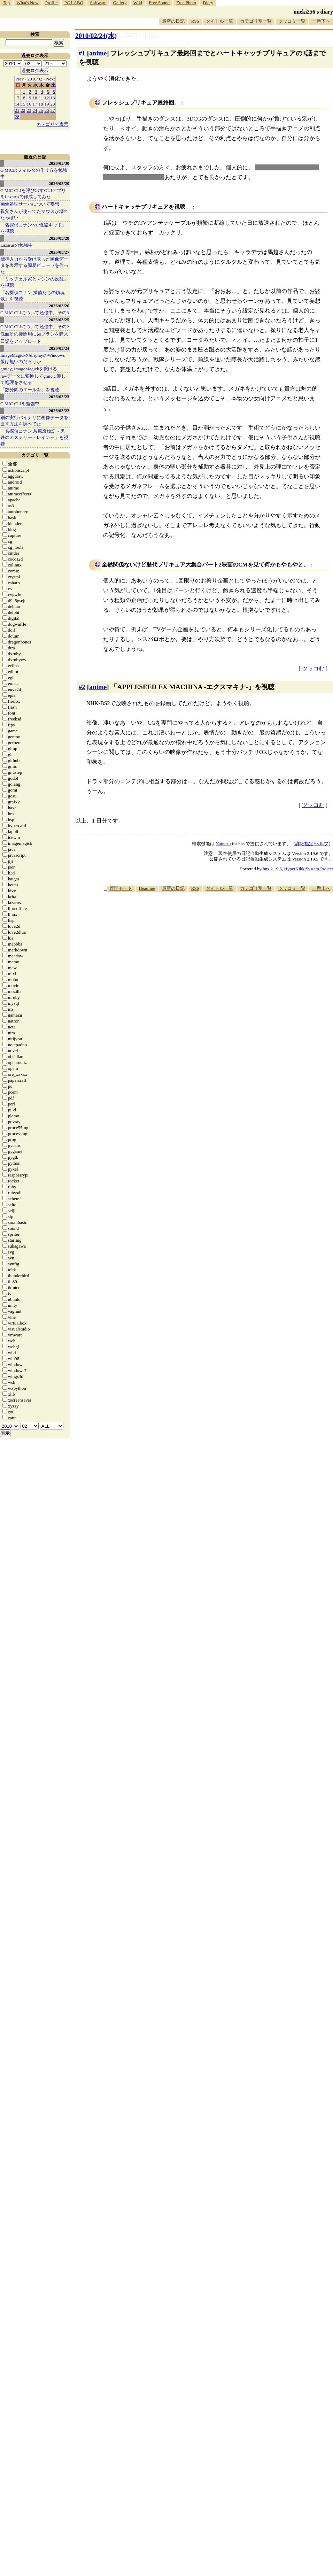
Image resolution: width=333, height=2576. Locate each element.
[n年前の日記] (139, 35)
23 (29, 110)
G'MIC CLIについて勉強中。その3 (34, 312)
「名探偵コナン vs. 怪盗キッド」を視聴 (33, 228)
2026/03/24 (59, 348)
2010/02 (35, 79)
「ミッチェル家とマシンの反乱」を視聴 (34, 282)
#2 (82, 687)
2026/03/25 (59, 319)
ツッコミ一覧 (291, 21)
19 (47, 104)
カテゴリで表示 (52, 124)
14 (17, 104)
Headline (147, 888)
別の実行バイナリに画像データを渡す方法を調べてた (34, 420)
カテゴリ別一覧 (256, 21)
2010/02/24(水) (96, 35)
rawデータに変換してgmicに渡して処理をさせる (33, 379)
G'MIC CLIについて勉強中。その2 (34, 326)
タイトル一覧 (219, 21)
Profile (51, 2)
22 (23, 110)
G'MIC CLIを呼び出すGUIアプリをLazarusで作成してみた (33, 193)
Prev (19, 79)
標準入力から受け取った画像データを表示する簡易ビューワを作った (34, 265)
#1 (82, 53)
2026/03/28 (59, 238)
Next (50, 79)
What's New (27, 2)
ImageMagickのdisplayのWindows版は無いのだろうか (32, 358)
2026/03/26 (59, 305)
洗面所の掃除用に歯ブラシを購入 (34, 334)
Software (98, 2)
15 (23, 104)
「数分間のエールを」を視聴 (29, 389)
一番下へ (321, 21)
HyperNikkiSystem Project (308, 868)
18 (41, 104)
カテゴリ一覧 (34, 455)
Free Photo (186, 2)
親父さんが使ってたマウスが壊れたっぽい (34, 214)
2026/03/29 (59, 183)
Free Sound (159, 2)
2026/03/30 (59, 163)
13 (53, 97)
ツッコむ (313, 668)
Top (6, 2)
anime (98, 53)
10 (35, 97)
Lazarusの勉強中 (16, 245)
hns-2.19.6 (272, 868)
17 (35, 104)
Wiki (137, 2)
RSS (195, 21)
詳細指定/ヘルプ (311, 843)
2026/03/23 (59, 396)
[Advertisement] (293, 932)
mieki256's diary (313, 12)
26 (47, 110)
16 (29, 104)
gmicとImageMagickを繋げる (28, 368)
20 (53, 104)
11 (41, 97)
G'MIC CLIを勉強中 (19, 403)
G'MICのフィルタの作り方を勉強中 (33, 173)
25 (41, 110)
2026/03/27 (59, 252)
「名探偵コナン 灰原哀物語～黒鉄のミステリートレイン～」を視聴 (34, 437)
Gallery (120, 2)
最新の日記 (173, 21)
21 (17, 110)
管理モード (120, 888)
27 (53, 110)
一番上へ (321, 888)
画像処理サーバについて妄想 (29, 204)
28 (17, 116)
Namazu (223, 843)
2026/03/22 (59, 410)
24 (35, 110)
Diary (208, 2)
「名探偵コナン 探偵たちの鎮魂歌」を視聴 (32, 295)
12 (47, 97)
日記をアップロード (20, 341)
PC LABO (74, 2)
